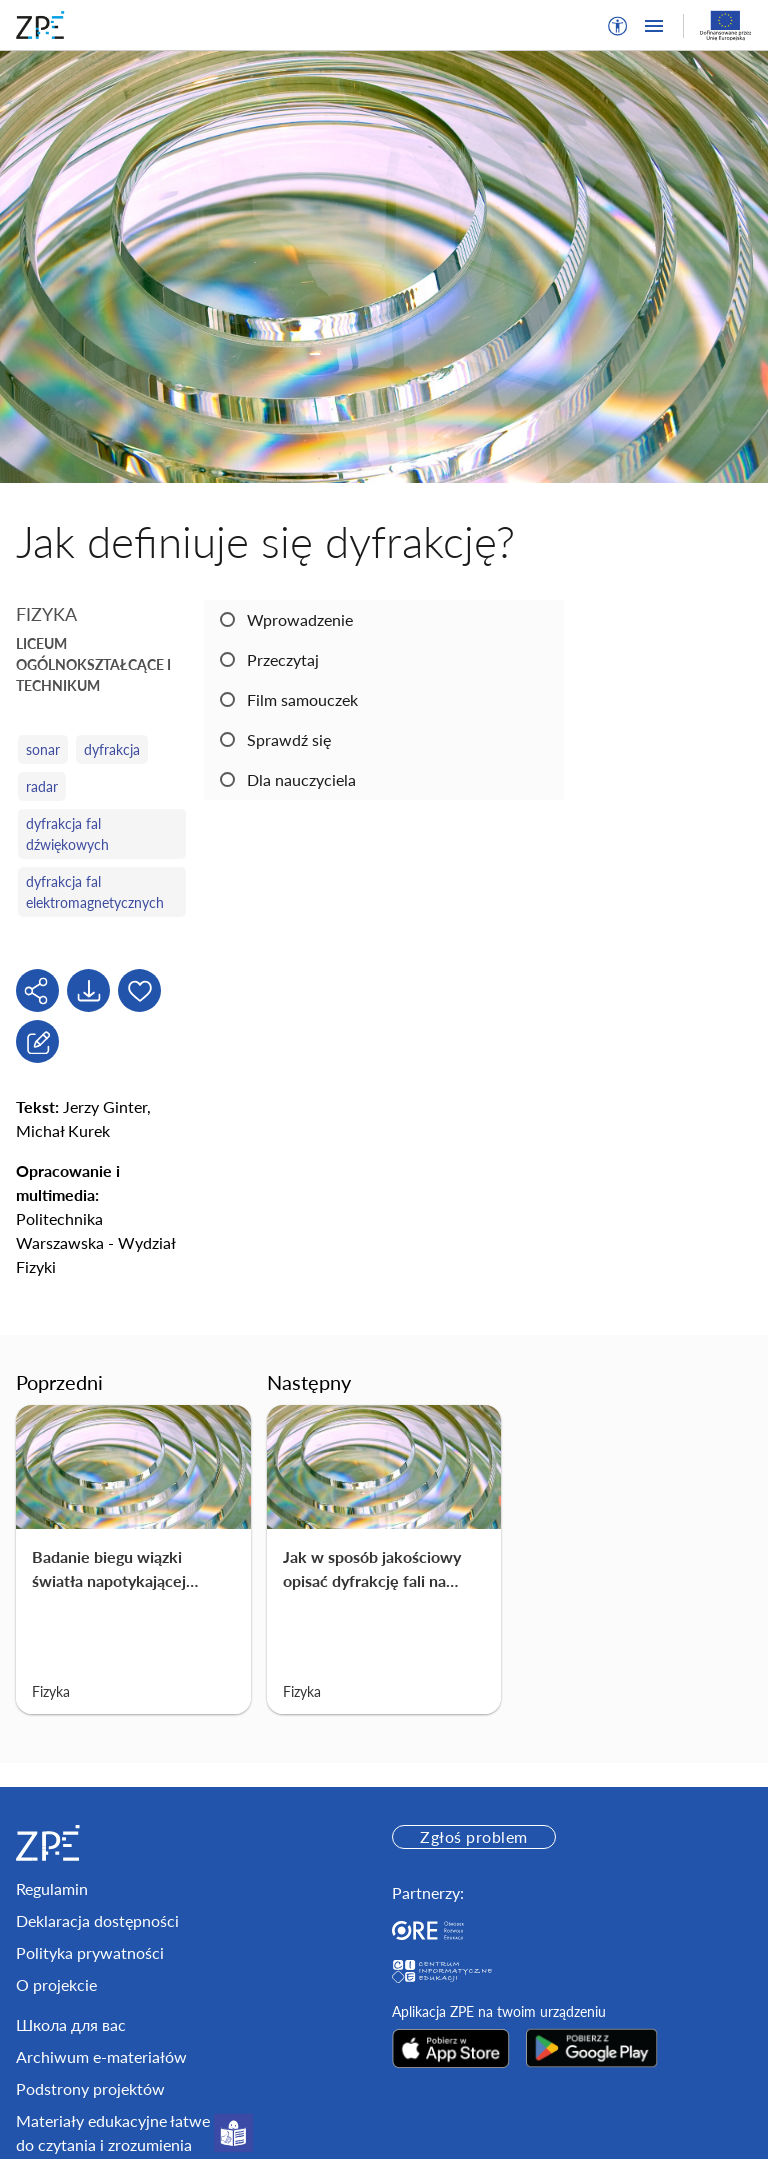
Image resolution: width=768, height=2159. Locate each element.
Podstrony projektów (90, 2088)
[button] (618, 26)
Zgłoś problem (473, 1836)
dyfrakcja (112, 749)
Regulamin (52, 1888)
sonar (43, 749)
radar (42, 786)
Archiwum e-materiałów (101, 2056)
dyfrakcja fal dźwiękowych (67, 834)
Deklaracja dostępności (97, 1920)
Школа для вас (71, 2024)
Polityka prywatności (90, 1952)
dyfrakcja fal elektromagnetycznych (95, 892)
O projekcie (56, 1984)
